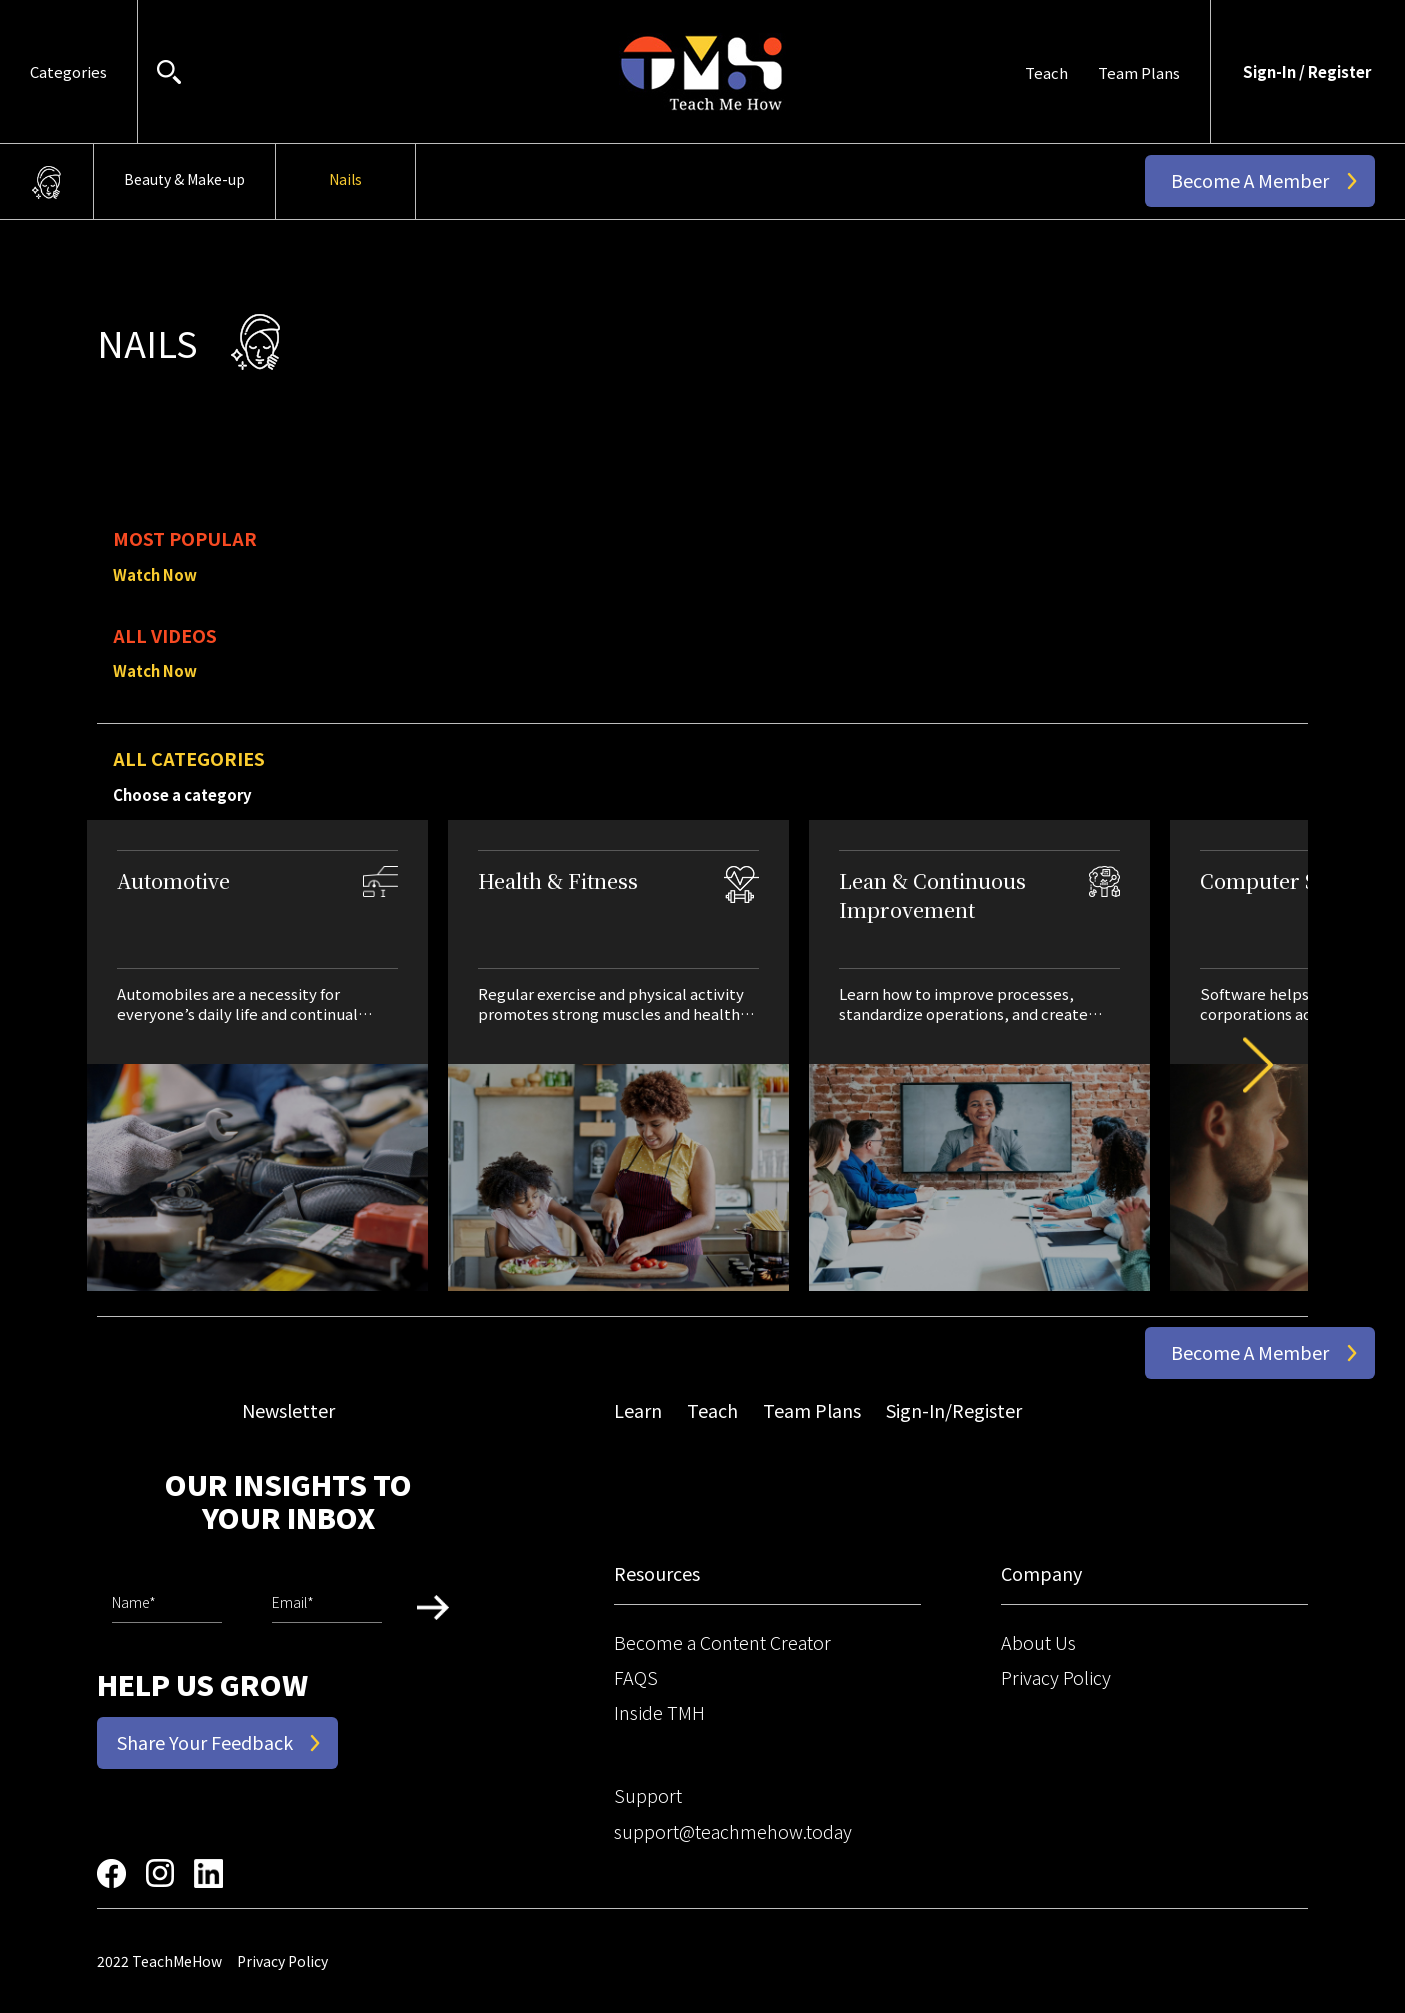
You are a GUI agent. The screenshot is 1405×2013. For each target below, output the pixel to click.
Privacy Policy (1056, 1677)
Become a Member (1250, 180)
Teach (1046, 72)
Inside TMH (659, 1712)
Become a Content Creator (722, 1642)
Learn (638, 1410)
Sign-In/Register (954, 1410)
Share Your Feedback (205, 1742)
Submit (433, 1607)
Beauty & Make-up (184, 179)
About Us (1038, 1642)
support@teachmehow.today (733, 1831)
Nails (345, 179)
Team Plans (1139, 72)
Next (1243, 1065)
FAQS (636, 1677)
